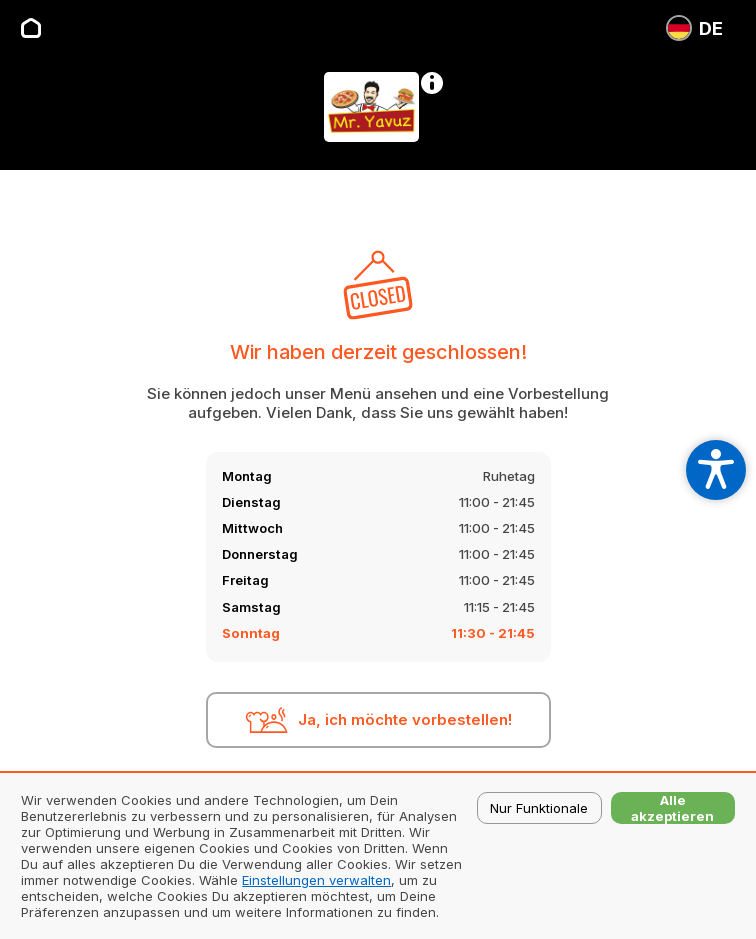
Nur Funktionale (539, 808)
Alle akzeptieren (672, 808)
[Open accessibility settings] (716, 470)
